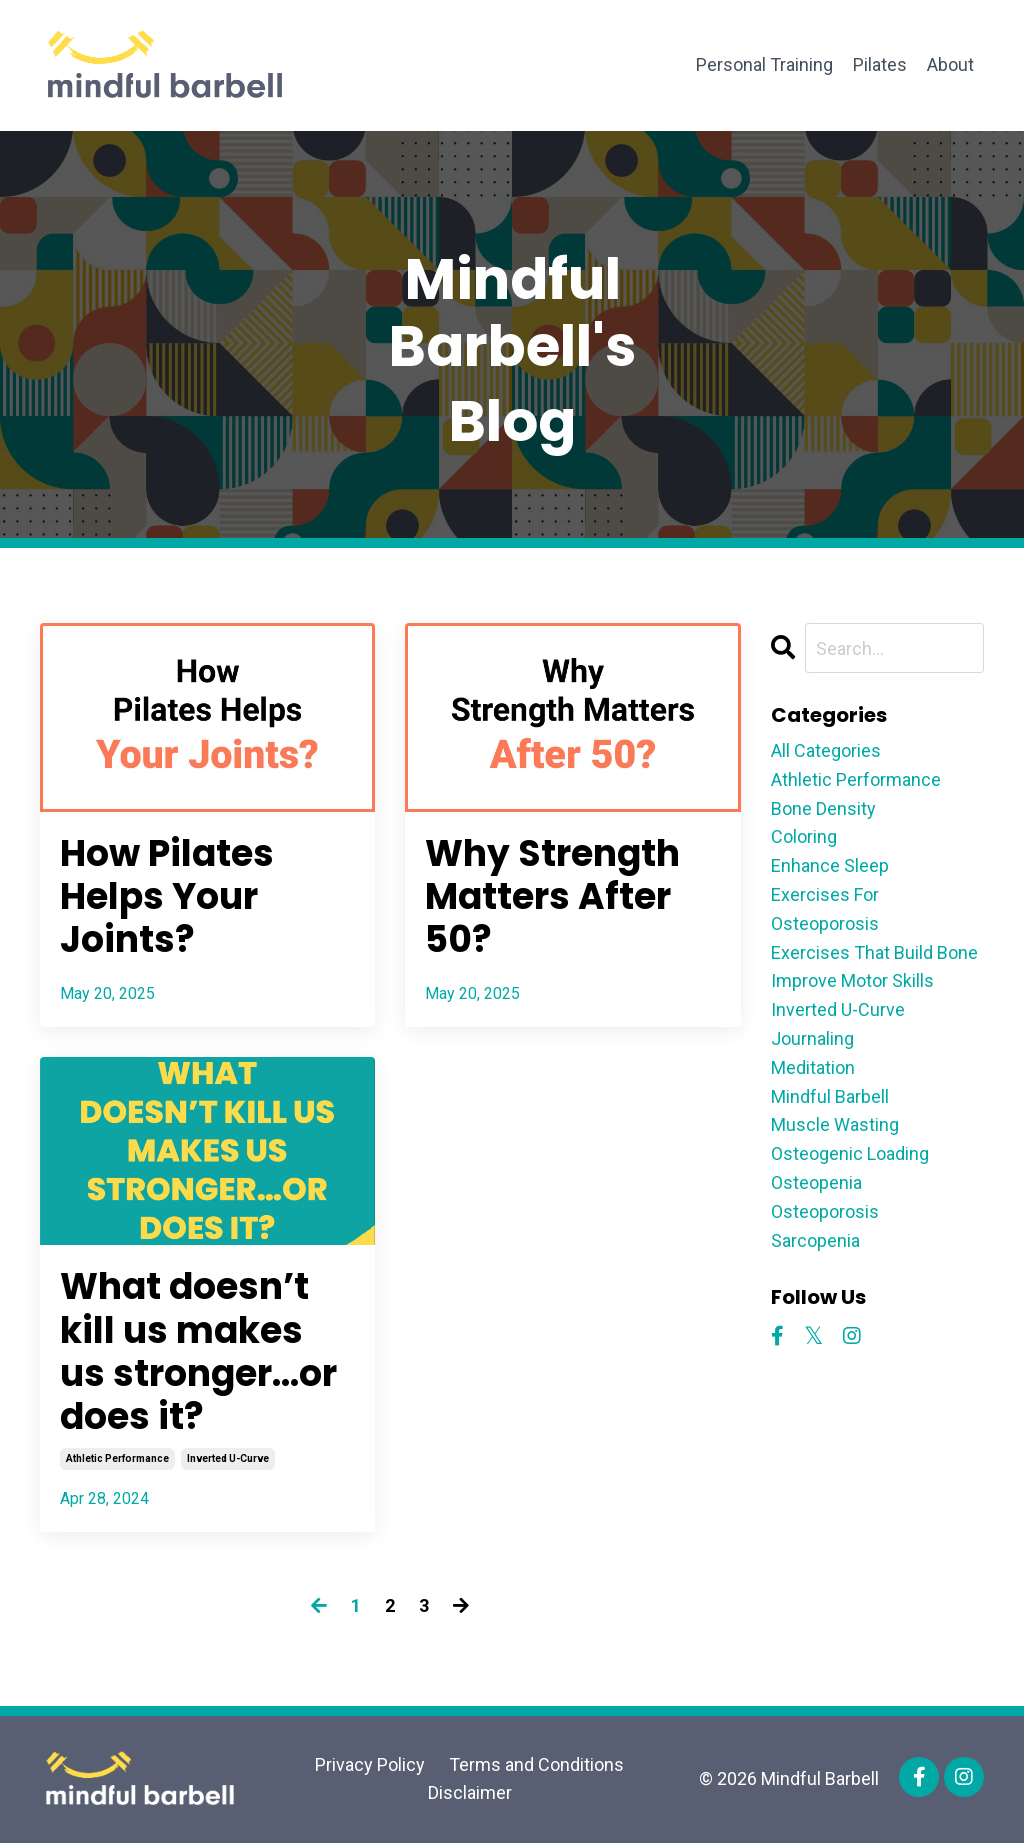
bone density (823, 808)
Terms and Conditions (536, 1764)
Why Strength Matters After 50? (552, 897)
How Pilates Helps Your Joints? (167, 897)
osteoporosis (825, 1211)
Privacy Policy (370, 1764)
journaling (812, 1038)
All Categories (826, 750)
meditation (813, 1067)
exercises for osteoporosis (825, 909)
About (950, 64)
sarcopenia (815, 1240)
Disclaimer (470, 1792)
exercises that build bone (874, 952)
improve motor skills (852, 980)
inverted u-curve (228, 1458)
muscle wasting (835, 1124)
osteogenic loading (850, 1153)
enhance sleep (830, 865)
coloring (804, 836)
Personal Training (764, 64)
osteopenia (816, 1182)
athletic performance (117, 1458)
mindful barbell (830, 1096)
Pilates (880, 64)
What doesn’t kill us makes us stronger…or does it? (198, 1351)
